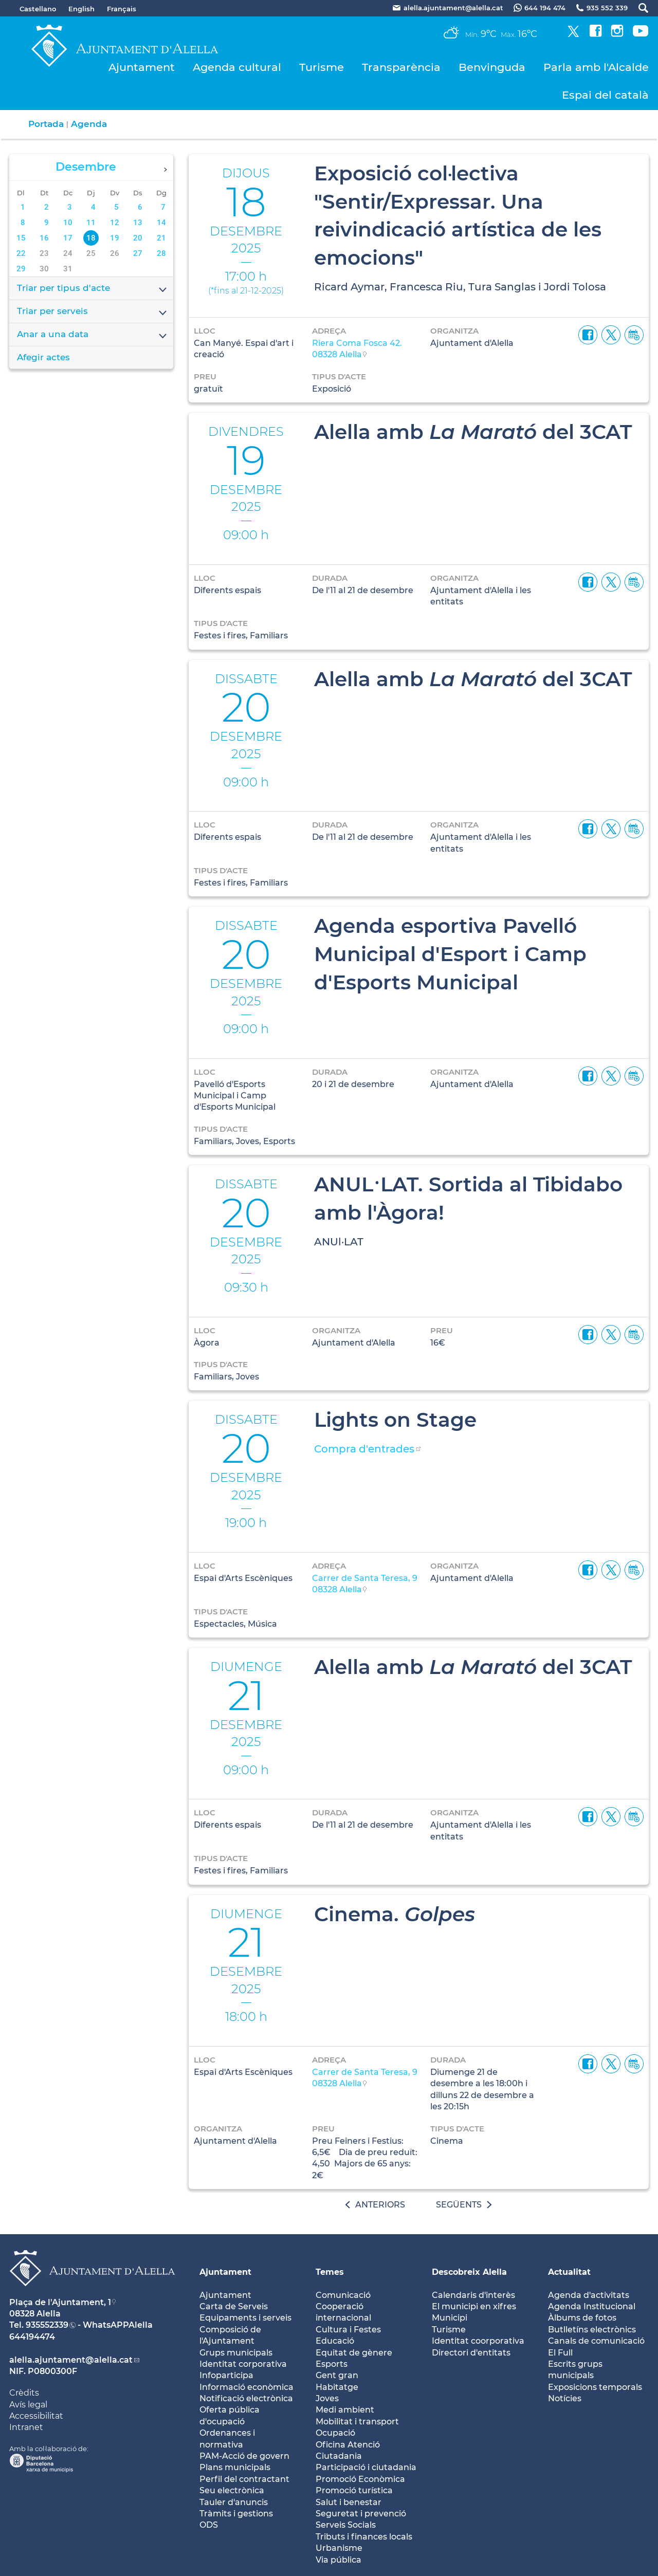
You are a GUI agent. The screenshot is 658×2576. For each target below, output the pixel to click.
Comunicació (343, 2295)
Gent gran (337, 2375)
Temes (330, 2272)
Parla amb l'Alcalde (596, 67)
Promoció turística (354, 2490)
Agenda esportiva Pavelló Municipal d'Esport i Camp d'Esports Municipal (450, 953)
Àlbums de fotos (582, 2318)
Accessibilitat (36, 2416)
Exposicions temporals (595, 2387)
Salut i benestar (348, 2502)
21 (161, 238)
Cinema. (394, 1914)
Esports (332, 2364)
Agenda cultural (237, 67)
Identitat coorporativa (478, 2341)
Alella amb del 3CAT (473, 431)
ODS (208, 2525)
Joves (327, 2398)
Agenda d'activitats (588, 2295)
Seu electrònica (231, 2490)
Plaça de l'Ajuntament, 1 (60, 2302)
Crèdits (24, 2393)
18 (91, 238)
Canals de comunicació (596, 2341)
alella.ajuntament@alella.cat (71, 2360)
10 (67, 222)
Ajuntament (141, 67)
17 (67, 238)
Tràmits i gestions (236, 2513)
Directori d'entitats (471, 2353)
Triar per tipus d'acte (92, 289)
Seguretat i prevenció (361, 2513)
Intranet (26, 2427)
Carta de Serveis (233, 2306)
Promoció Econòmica (360, 2479)
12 (114, 222)
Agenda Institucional (591, 2306)
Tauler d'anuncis (233, 2502)
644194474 (32, 2337)
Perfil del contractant (244, 2479)
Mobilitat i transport (357, 2421)
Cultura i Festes (348, 2329)
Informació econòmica (246, 2387)
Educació (335, 2341)
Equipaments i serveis (245, 2318)
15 (21, 238)
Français (121, 9)
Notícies (564, 2398)
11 (91, 222)
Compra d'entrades (364, 1449)
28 (161, 253)
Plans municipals (234, 2467)
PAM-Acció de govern (244, 2456)
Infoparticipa (226, 2375)
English (81, 9)
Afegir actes (43, 357)
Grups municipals (235, 2353)
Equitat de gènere (354, 2353)
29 (21, 268)
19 (114, 238)
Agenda (89, 124)
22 (21, 253)
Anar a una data (92, 335)
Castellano (38, 9)
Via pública (338, 2560)
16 (44, 238)
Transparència (401, 67)
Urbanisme (339, 2548)
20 (137, 238)
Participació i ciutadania (366, 2467)
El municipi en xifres (474, 2306)
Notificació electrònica (246, 2398)
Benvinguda (492, 67)
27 (137, 253)
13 (137, 222)
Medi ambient (345, 2410)
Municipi (449, 2318)
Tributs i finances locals (364, 2537)
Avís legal (28, 2404)
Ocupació (335, 2433)
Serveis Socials (346, 2525)
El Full (560, 2353)
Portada (46, 124)
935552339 (47, 2325)
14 (161, 222)
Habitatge (337, 2387)
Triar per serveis (92, 312)
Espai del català (605, 94)
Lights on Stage (395, 1419)
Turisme (321, 67)
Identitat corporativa (243, 2364)
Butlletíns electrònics (592, 2329)
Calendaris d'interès (473, 2295)
